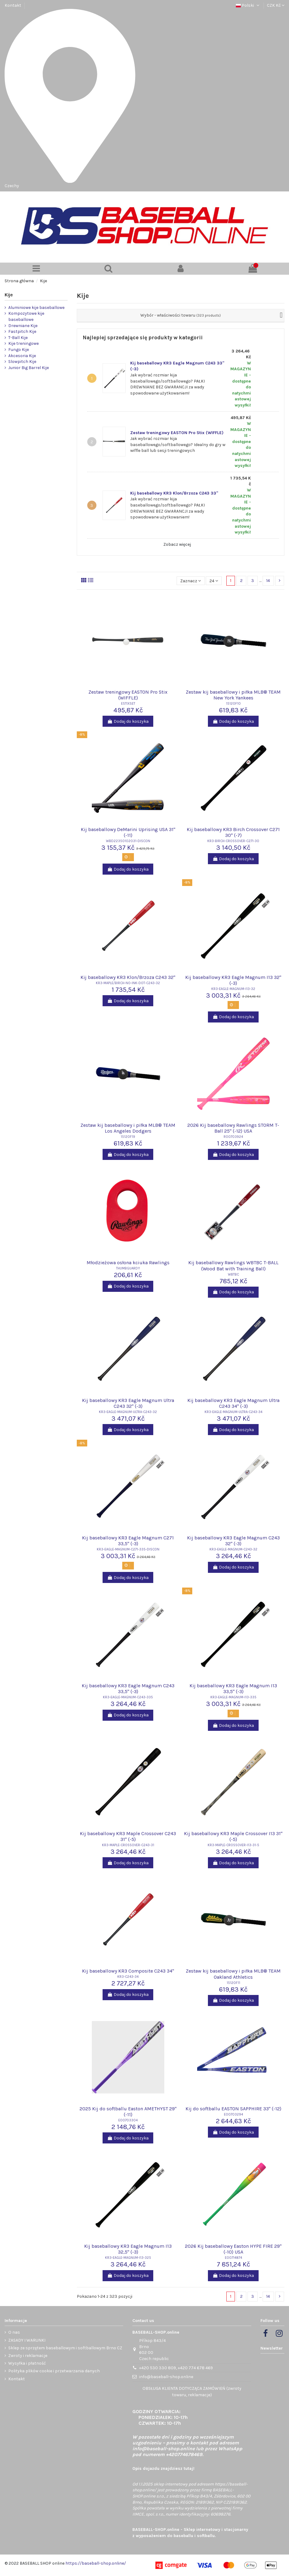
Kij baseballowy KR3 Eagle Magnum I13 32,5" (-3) (128, 2249)
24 (213, 580)
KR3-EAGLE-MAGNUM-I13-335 (233, 1697)
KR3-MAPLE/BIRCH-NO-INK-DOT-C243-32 (128, 983)
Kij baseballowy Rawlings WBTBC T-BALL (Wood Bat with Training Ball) (233, 1265)
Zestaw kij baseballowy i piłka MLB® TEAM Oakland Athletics (233, 1974)
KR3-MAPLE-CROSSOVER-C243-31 (128, 1845)
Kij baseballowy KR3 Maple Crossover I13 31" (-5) (233, 1836)
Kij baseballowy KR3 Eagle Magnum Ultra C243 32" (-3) (128, 1403)
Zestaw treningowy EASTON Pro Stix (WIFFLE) (177, 432)
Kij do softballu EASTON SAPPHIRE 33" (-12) (233, 2109)
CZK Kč (275, 5)
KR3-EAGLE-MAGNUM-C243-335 (128, 1697)
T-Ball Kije (18, 337)
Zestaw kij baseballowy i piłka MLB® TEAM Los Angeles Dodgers (127, 1128)
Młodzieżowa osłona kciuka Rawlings (128, 1262)
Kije (9, 295)
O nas (14, 2332)
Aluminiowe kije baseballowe (36, 307)
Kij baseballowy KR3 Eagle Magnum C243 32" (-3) (233, 1540)
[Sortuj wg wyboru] (191, 580)
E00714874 (233, 2258)
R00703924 (233, 1137)
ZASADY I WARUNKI (26, 2340)
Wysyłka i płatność (27, 2363)
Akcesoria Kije (22, 355)
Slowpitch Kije (22, 361)
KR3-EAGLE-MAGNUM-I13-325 (128, 2258)
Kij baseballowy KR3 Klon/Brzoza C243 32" (127, 977)
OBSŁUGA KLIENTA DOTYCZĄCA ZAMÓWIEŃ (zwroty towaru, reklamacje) (192, 2391)
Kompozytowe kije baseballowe (26, 316)
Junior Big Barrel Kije (28, 367)
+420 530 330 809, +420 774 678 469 (176, 2367)
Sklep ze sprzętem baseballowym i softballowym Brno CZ (65, 2348)
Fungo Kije (18, 349)
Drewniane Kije (22, 325)
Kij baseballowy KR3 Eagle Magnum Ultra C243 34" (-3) (233, 1403)
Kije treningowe (23, 343)
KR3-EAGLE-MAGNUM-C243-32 (233, 1549)
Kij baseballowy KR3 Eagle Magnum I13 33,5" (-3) (233, 1688)
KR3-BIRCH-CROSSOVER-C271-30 (233, 841)
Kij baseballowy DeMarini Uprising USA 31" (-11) (128, 832)
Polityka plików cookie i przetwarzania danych (54, 2371)
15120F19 (128, 1137)
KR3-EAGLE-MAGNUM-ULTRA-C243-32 (128, 1412)
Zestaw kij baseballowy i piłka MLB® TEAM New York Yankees (233, 695)
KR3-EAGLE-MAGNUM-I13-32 (233, 989)
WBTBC (233, 1274)
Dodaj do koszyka (128, 721)
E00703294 (233, 2114)
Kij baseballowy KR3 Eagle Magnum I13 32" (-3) (233, 980)
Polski (248, 5)
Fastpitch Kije (22, 331)
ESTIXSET (128, 704)
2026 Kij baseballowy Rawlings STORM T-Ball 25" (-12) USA (233, 1128)
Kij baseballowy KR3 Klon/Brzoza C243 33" (174, 493)
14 (268, 580)
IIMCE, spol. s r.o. (148, 2514)
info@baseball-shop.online (166, 2376)
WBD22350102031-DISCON (128, 841)
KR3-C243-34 (128, 1977)
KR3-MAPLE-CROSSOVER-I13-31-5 (233, 1845)
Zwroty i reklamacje (27, 2355)
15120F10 (233, 704)
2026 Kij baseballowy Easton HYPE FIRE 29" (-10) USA (233, 2249)
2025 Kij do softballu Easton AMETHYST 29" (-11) (128, 2111)
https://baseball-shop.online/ (95, 2563)
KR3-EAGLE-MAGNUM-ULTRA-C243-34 (233, 1412)
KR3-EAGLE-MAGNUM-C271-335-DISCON (128, 1549)
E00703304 (128, 2120)
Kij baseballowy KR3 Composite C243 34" (128, 1971)
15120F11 (233, 1983)
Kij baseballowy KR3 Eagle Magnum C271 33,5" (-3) (128, 1540)
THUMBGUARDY (128, 1268)
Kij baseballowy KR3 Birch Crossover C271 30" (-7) (233, 832)
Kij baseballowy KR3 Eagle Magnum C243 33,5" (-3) (128, 1688)
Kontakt (13, 5)
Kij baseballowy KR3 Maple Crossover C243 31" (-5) (128, 1836)
